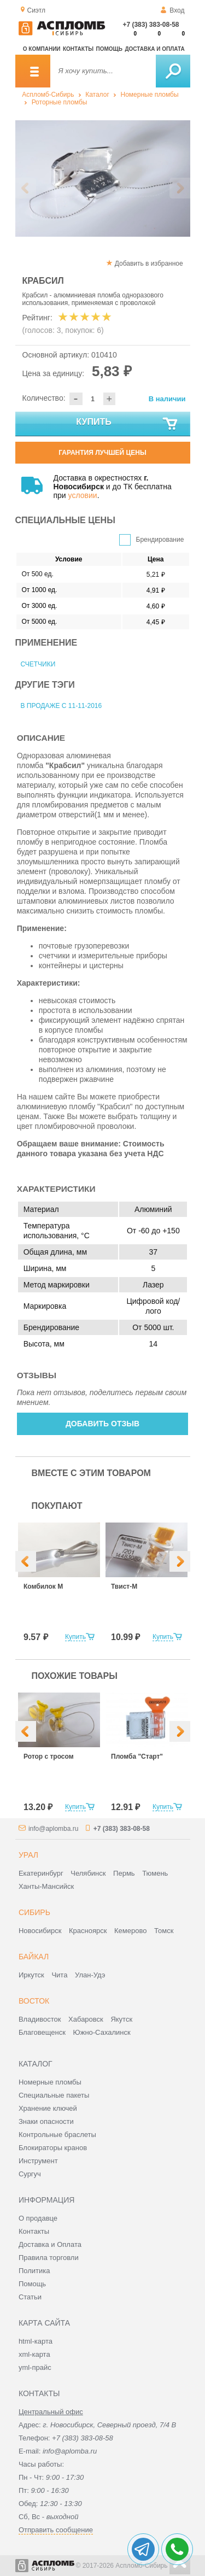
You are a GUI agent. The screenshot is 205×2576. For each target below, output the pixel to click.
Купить (127, 424)
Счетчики (38, 664)
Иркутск (31, 1975)
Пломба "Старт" (137, 1756)
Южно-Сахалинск (102, 2032)
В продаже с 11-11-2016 (61, 706)
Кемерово (130, 1931)
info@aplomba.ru (53, 1829)
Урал (28, 1855)
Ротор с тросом (49, 1756)
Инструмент (38, 2161)
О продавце (38, 2218)
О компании (42, 49)
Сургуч (30, 2174)
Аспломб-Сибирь (48, 94)
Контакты (78, 49)
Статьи (30, 2297)
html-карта (35, 2341)
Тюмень (155, 1873)
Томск (163, 1931)
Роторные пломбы (59, 102)
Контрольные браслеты (57, 2134)
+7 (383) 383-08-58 (150, 24)
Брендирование (160, 539)
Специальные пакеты (54, 2095)
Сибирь (34, 1912)
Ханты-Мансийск (46, 1886)
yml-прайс (35, 2367)
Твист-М (124, 1586)
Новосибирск (40, 1931)
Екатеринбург (41, 1873)
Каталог (97, 94)
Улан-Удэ (90, 1975)
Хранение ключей (48, 2108)
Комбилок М (43, 1586)
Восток (34, 2001)
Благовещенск (42, 2032)
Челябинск (88, 1873)
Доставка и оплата (154, 49)
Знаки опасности (46, 2121)
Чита (59, 1975)
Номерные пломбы (149, 94)
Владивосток (40, 2019)
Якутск (121, 2019)
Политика (34, 2271)
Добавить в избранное (149, 263)
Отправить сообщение (56, 2530)
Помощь (109, 49)
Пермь (124, 1873)
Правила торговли (49, 2257)
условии (82, 495)
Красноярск (88, 1931)
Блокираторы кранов (53, 2148)
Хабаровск (85, 2019)
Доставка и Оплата (50, 2244)
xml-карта (34, 2354)
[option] (102, 178)
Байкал (34, 1956)
